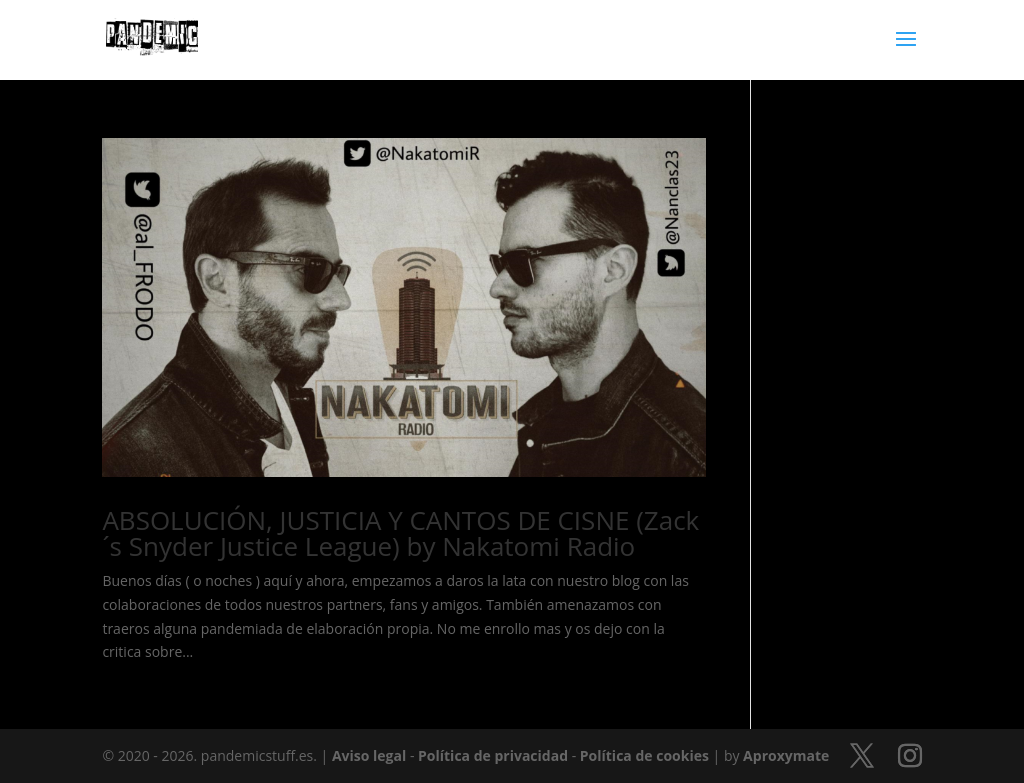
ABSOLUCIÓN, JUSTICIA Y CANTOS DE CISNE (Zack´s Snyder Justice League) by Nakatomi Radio (400, 533)
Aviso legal (369, 755)
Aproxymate (786, 755)
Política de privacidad (493, 755)
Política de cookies (644, 755)
